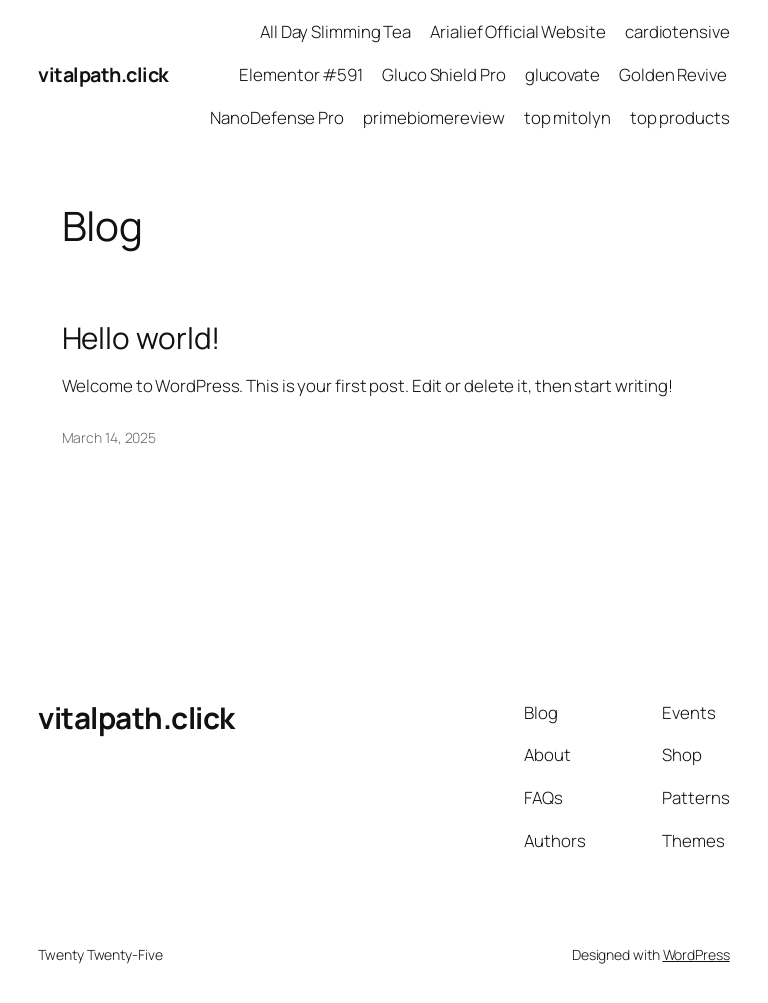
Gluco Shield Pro (443, 74)
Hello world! (141, 337)
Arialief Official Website (518, 31)
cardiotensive (677, 31)
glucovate (562, 74)
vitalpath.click (103, 74)
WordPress (696, 954)
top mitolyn (567, 117)
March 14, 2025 (109, 437)
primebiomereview (433, 117)
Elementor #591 (301, 74)
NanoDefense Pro (277, 117)
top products (680, 117)
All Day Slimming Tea (335, 31)
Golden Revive (674, 74)
